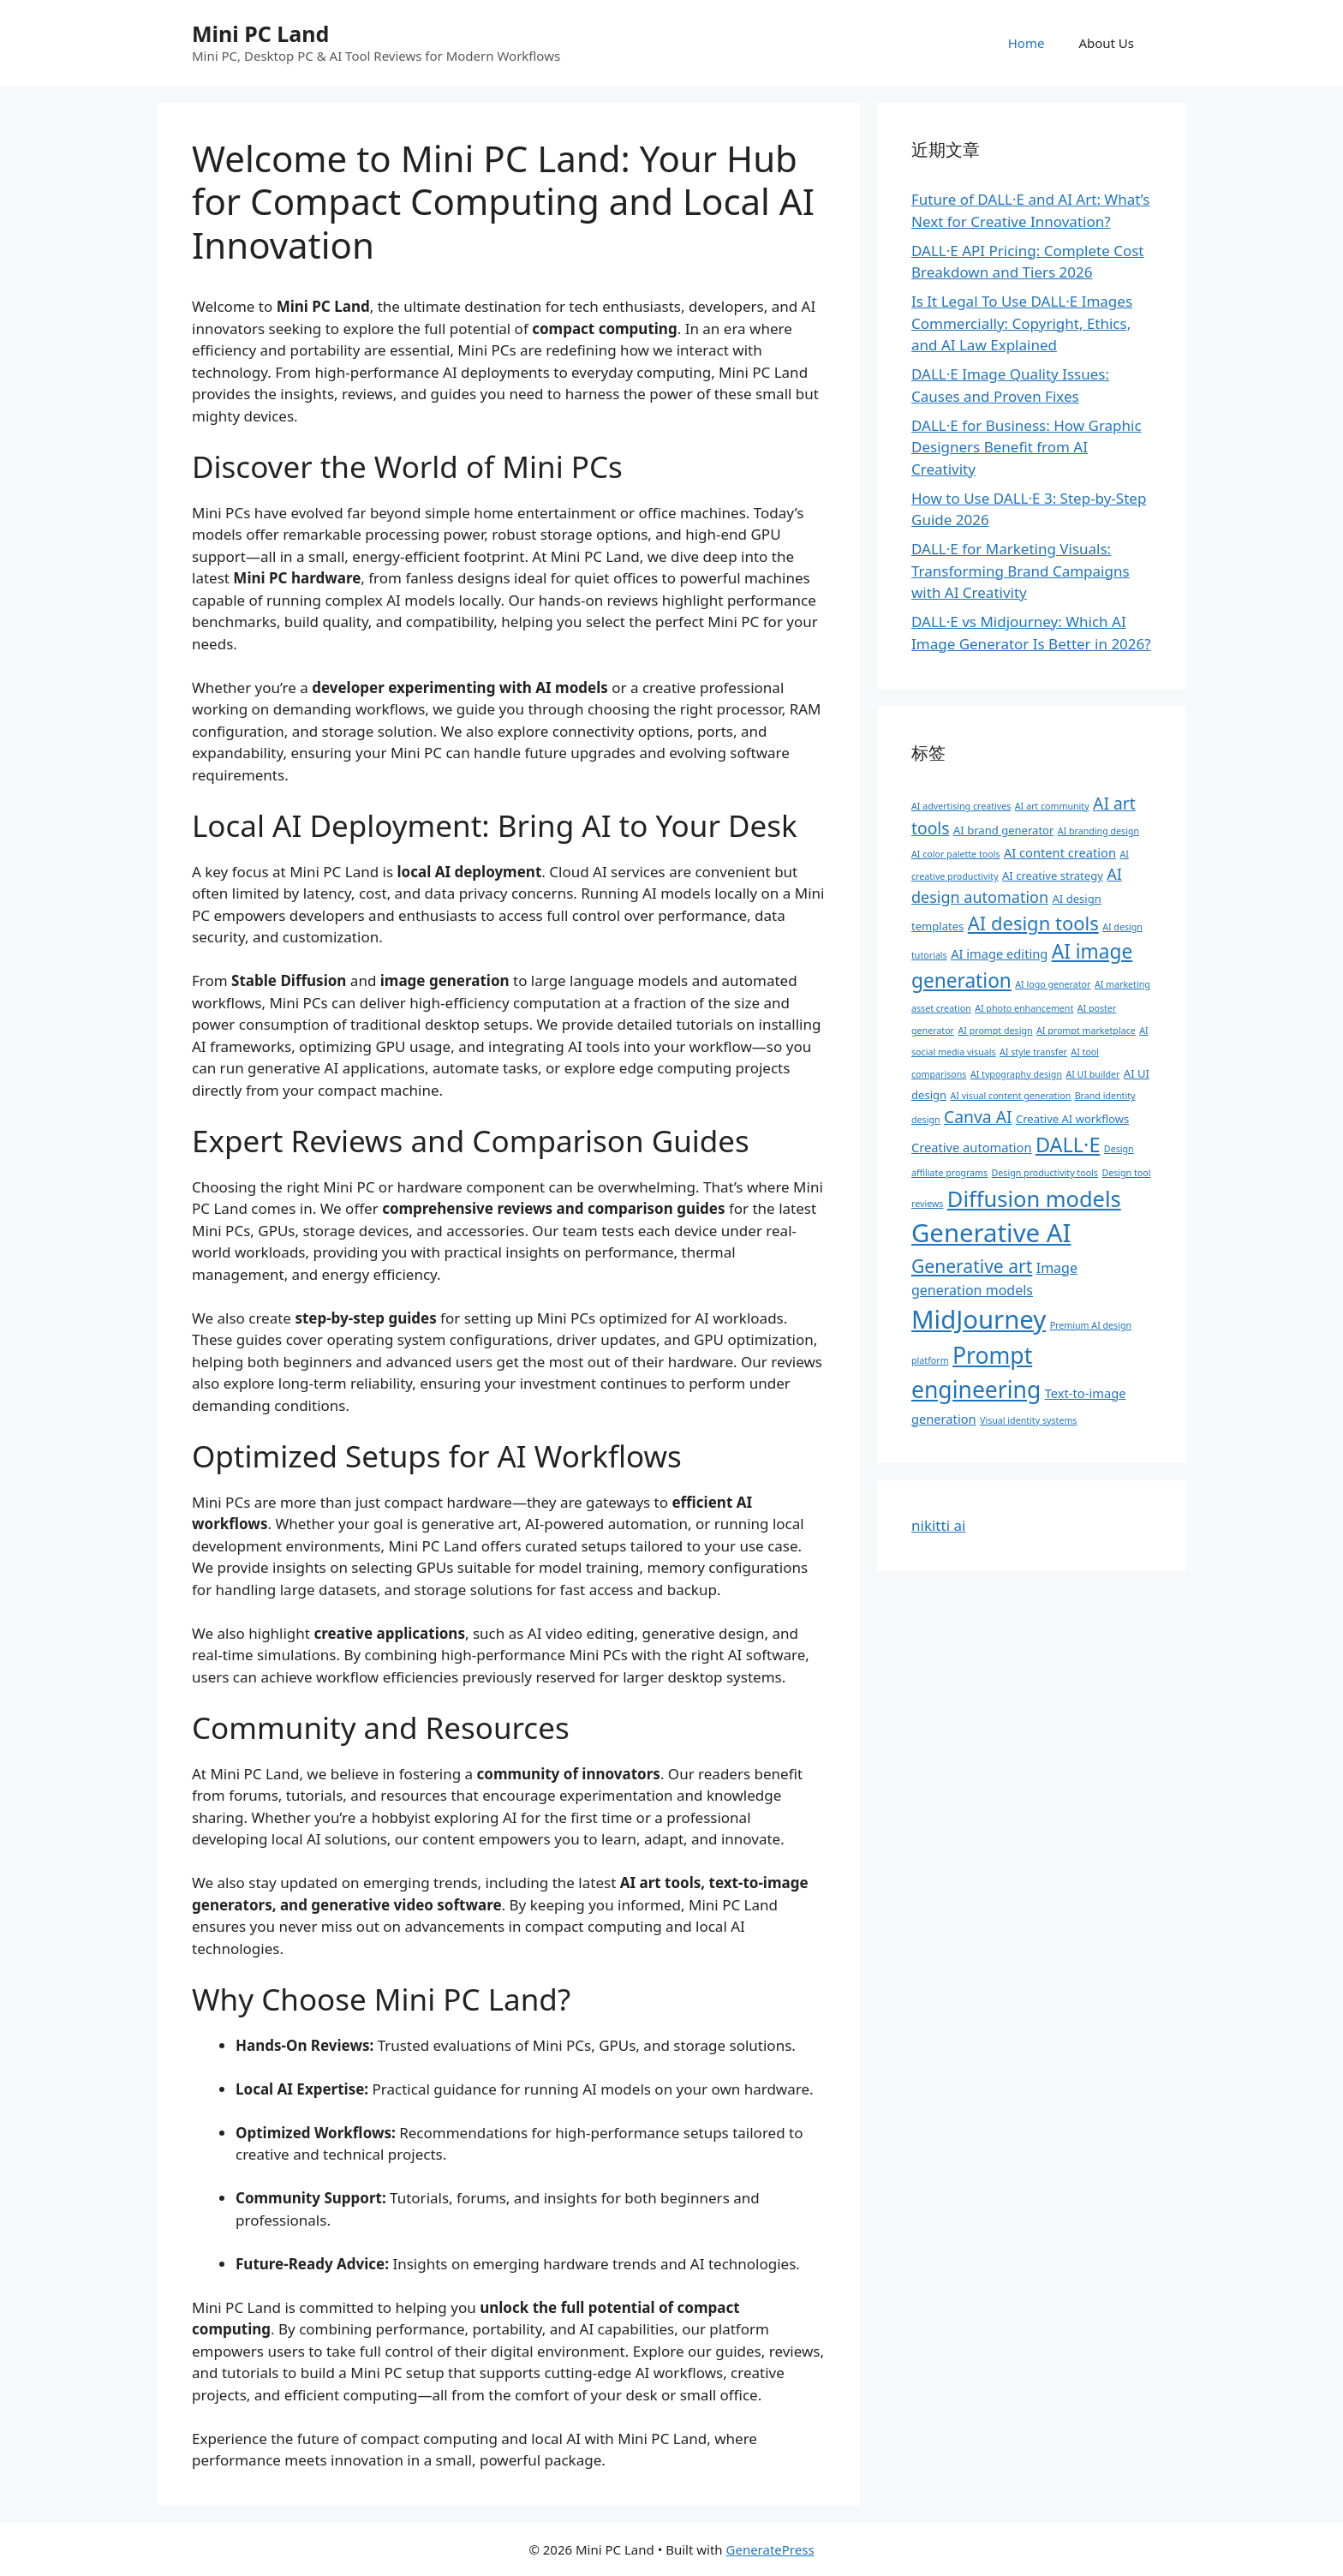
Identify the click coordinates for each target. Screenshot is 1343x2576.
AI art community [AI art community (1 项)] (1052, 806)
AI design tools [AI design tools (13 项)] (1033, 922)
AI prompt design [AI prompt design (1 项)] (995, 1031)
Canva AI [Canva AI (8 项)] (978, 1116)
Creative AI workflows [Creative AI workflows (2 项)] (1072, 1119)
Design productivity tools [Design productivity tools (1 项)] (1045, 1173)
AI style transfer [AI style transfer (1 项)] (1033, 1052)
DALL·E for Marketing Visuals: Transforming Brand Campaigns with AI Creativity (1020, 570)
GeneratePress (770, 2549)
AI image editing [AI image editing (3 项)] (999, 953)
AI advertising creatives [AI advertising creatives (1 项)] (961, 806)
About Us (1106, 42)
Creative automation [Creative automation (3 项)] (971, 1147)
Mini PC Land (260, 33)
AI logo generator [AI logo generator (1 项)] (1052, 984)
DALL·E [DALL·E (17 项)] (1068, 1144)
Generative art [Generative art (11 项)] (971, 1265)
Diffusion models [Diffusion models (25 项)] (1034, 1198)
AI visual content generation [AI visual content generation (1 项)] (1011, 1096)
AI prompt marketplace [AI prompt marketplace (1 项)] (1086, 1031)
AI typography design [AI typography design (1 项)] (1016, 1074)
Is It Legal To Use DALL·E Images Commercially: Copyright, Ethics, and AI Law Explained (1021, 323)
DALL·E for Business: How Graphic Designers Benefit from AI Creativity (1026, 447)
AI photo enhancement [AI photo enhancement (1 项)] (1024, 1008)
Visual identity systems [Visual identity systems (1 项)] (1028, 1420)
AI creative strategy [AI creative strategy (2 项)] (1052, 875)
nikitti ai (938, 1525)
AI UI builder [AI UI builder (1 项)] (1092, 1074)
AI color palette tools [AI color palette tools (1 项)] (955, 854)
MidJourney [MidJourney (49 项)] (978, 1319)
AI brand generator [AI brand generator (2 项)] (1003, 830)
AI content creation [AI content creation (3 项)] (1060, 852)
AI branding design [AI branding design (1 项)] (1098, 831)
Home (1026, 42)
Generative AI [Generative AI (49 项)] (991, 1233)
